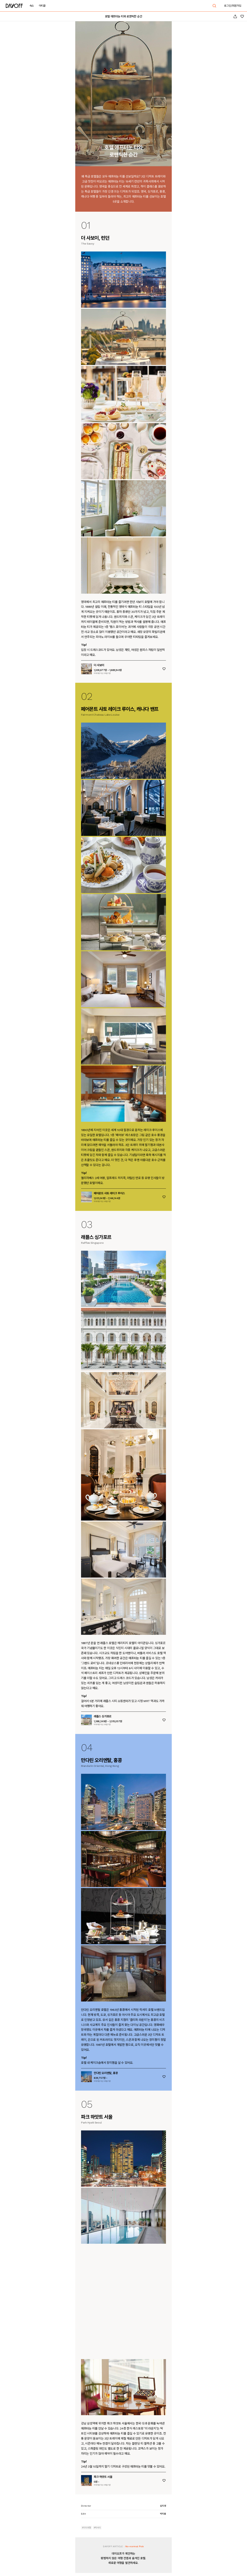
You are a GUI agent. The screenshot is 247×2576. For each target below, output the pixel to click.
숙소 (32, 5)
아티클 (42, 5)
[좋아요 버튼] (242, 16)
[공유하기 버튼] (235, 16)
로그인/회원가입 (232, 5)
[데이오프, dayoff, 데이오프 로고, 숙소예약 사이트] (14, 6)
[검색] (214, 6)
